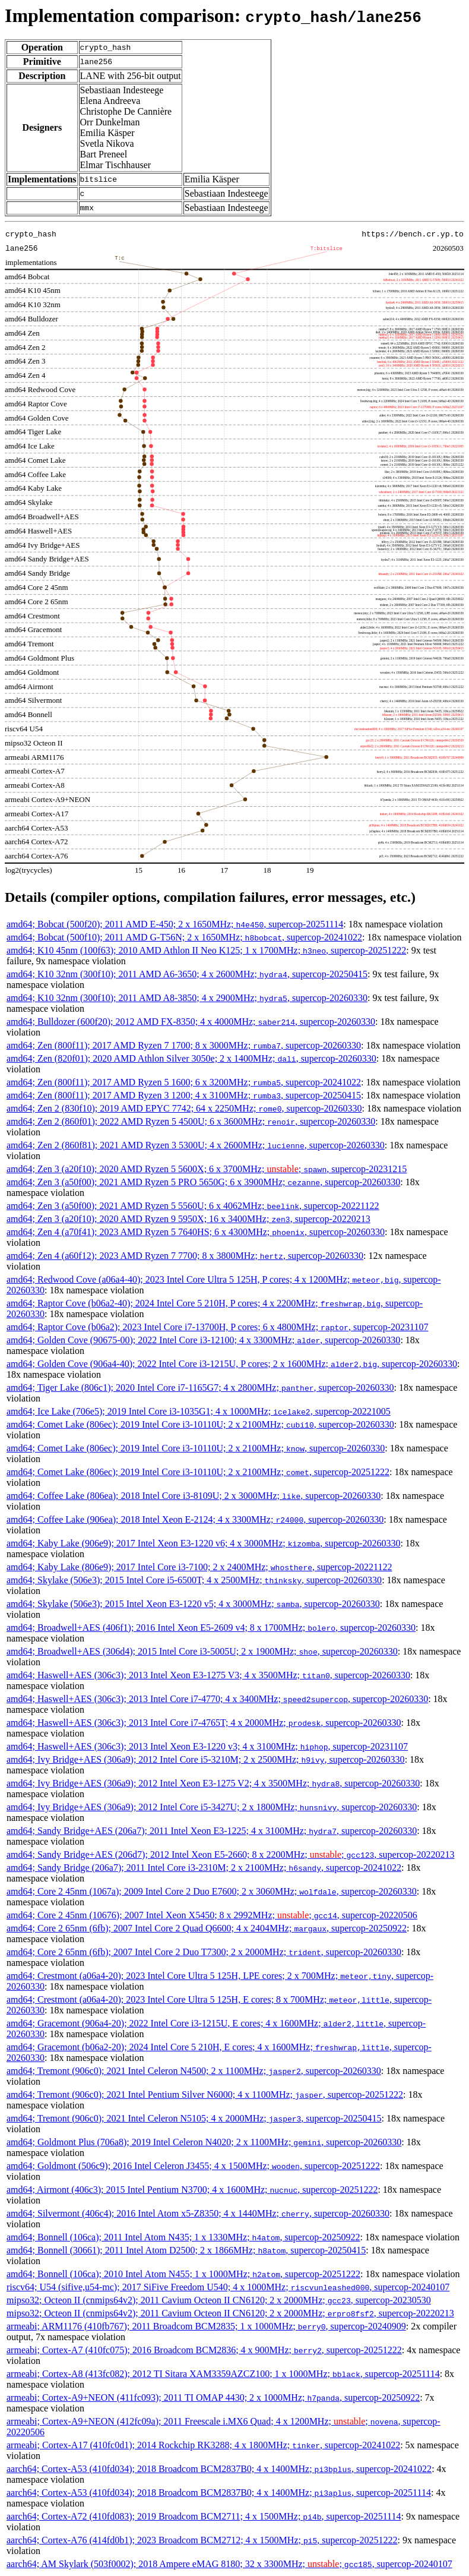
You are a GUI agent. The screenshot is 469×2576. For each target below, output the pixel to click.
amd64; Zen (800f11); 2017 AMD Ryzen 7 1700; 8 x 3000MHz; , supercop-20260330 (184, 1045)
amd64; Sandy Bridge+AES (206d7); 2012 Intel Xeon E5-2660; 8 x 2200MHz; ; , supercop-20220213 (230, 1854)
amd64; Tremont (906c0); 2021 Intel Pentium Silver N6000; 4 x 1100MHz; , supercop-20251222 (205, 2094)
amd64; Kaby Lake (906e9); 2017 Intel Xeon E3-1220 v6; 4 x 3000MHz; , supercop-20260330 (203, 1543)
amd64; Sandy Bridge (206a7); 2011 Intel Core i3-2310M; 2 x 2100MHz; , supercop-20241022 (204, 1867)
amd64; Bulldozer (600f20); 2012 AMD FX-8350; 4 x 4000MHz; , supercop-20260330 (191, 1021)
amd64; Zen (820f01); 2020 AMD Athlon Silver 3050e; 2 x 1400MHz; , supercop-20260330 (191, 1058)
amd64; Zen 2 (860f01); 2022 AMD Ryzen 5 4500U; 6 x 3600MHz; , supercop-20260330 (191, 1121)
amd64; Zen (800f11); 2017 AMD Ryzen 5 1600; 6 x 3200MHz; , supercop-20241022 (184, 1082)
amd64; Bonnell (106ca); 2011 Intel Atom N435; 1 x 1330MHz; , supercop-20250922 (183, 2237)
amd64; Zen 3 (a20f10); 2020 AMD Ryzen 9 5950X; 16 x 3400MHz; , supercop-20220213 (188, 1219)
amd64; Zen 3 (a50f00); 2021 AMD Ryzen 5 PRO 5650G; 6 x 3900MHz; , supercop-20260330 (203, 1182)
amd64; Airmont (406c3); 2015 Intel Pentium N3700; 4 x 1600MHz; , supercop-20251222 (192, 2189)
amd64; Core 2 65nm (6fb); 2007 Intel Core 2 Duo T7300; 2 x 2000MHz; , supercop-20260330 (204, 1952)
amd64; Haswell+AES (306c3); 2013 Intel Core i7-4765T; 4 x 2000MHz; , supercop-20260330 (204, 1723)
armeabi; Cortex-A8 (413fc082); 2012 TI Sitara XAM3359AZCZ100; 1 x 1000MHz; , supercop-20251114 (223, 2374)
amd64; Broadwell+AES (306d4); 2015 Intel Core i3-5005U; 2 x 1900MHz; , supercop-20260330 (202, 1651)
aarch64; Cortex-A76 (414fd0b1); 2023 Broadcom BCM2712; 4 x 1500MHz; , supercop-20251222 (202, 2540)
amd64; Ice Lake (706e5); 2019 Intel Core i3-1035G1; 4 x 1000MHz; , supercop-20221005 (199, 1411)
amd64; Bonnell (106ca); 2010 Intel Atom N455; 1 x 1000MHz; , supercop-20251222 (183, 2274)
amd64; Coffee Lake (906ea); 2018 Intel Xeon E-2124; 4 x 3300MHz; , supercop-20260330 (195, 1519)
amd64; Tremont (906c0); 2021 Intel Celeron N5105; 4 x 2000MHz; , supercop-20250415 (194, 2118)
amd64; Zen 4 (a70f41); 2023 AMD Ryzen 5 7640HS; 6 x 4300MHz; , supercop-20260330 (196, 1232)
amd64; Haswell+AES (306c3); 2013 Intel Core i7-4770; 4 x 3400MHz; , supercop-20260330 (217, 1699)
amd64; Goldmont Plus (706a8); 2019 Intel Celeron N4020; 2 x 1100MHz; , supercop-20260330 (204, 2142)
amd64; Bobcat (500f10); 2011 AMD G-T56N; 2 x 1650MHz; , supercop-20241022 (184, 937)
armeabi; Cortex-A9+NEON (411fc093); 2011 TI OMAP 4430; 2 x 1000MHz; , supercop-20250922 (213, 2397)
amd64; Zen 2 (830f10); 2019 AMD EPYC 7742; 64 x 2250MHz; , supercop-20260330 (184, 1108)
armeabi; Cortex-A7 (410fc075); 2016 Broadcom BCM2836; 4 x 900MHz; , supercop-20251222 (204, 2350)
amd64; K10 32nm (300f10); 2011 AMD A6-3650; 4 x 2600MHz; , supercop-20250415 (187, 974)
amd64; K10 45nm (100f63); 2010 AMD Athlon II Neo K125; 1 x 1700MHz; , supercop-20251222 (206, 950)
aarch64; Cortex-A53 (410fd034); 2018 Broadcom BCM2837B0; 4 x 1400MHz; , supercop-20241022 (219, 2469)
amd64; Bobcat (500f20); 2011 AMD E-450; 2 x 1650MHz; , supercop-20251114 (175, 924)
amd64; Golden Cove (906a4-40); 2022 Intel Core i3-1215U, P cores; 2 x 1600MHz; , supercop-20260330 (232, 1364)
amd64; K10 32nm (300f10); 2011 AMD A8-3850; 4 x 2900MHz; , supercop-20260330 (187, 998)
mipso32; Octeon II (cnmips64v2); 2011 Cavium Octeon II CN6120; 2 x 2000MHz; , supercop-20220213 (230, 2313)
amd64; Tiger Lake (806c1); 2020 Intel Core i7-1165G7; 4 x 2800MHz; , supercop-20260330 (200, 1387)
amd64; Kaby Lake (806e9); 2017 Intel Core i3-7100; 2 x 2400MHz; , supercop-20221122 (199, 1567)
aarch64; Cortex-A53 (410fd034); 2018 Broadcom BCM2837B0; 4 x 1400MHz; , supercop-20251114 (219, 2492)
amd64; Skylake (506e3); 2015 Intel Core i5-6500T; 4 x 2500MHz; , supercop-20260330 (194, 1580)
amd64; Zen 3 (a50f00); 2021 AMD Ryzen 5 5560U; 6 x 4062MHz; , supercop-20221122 (193, 1206)
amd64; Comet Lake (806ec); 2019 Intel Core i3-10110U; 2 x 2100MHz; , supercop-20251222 (198, 1472)
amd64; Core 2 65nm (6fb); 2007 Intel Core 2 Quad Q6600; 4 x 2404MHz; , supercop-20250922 (207, 1928)
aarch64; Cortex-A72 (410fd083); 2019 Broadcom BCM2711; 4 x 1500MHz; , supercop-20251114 (204, 2516)
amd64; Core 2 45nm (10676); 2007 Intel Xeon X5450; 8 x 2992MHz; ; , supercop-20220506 (212, 1915)
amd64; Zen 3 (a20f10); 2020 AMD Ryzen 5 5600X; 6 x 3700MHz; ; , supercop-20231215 (207, 1169)
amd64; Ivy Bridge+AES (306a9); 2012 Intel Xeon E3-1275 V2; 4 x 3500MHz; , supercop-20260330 (213, 1783)
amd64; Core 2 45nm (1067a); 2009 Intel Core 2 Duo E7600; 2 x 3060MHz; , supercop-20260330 (212, 1891)
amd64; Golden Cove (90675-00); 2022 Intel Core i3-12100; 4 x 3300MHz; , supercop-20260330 (203, 1340)
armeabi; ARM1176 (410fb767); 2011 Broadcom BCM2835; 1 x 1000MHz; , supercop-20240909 (206, 2326)
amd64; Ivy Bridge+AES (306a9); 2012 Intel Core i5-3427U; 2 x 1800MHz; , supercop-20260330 (212, 1807)
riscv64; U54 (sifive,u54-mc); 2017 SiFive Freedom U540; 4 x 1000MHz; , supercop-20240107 (228, 2287)
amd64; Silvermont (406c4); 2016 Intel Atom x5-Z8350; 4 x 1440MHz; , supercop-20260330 (198, 2213)
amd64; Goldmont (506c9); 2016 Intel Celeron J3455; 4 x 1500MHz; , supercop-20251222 (193, 2166)
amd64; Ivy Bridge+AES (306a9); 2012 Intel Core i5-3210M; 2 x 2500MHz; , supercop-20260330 (206, 1759)
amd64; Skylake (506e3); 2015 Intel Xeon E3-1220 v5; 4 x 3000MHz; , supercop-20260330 (193, 1604)
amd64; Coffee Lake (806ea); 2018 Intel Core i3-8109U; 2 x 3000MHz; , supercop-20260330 (194, 1496)
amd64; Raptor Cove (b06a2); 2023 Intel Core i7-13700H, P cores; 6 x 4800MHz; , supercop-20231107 (217, 1327)
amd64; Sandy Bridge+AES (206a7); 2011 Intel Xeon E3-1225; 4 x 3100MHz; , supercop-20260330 (212, 1831)
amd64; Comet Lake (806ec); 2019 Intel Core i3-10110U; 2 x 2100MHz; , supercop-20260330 (200, 1424)
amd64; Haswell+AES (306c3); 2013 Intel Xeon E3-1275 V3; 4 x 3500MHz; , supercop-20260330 (208, 1675)
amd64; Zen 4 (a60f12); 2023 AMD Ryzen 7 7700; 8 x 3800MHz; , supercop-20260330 (185, 1256)
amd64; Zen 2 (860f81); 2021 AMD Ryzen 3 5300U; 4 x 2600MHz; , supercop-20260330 (196, 1145)
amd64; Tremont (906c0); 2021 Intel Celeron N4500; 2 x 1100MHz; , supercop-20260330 (194, 2071)
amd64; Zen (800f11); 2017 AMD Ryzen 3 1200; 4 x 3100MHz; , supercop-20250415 (184, 1095)
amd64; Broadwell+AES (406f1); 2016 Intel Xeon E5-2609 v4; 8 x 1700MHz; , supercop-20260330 (211, 1627)
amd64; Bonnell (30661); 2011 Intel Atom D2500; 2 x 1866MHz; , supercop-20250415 (186, 2250)
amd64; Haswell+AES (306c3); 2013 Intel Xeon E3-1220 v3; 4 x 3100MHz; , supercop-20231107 (207, 1746)
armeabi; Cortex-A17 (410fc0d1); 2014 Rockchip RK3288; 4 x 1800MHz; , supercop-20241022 (203, 2445)
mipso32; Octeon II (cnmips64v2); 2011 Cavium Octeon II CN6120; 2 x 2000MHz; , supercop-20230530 (219, 2300)
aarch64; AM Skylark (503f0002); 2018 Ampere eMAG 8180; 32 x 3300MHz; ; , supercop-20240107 (229, 2564)
